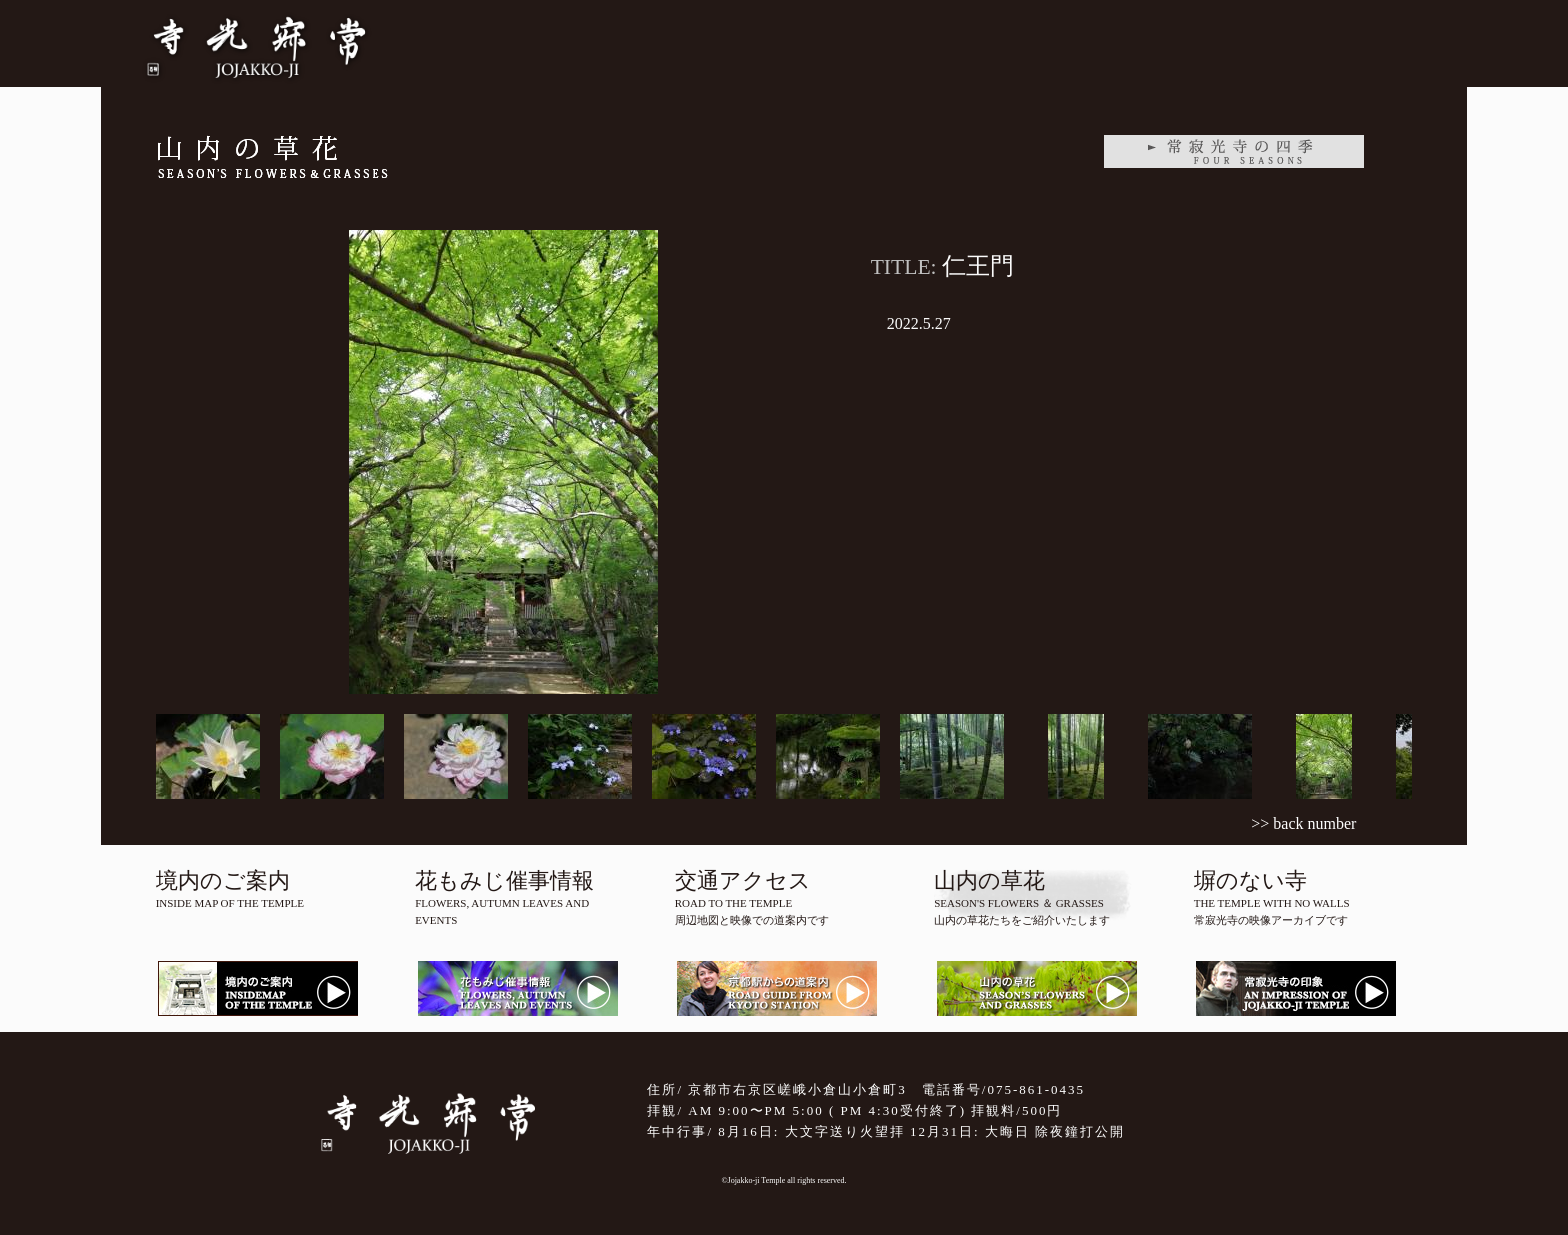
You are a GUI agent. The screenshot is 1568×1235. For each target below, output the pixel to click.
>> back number (1303, 823)
